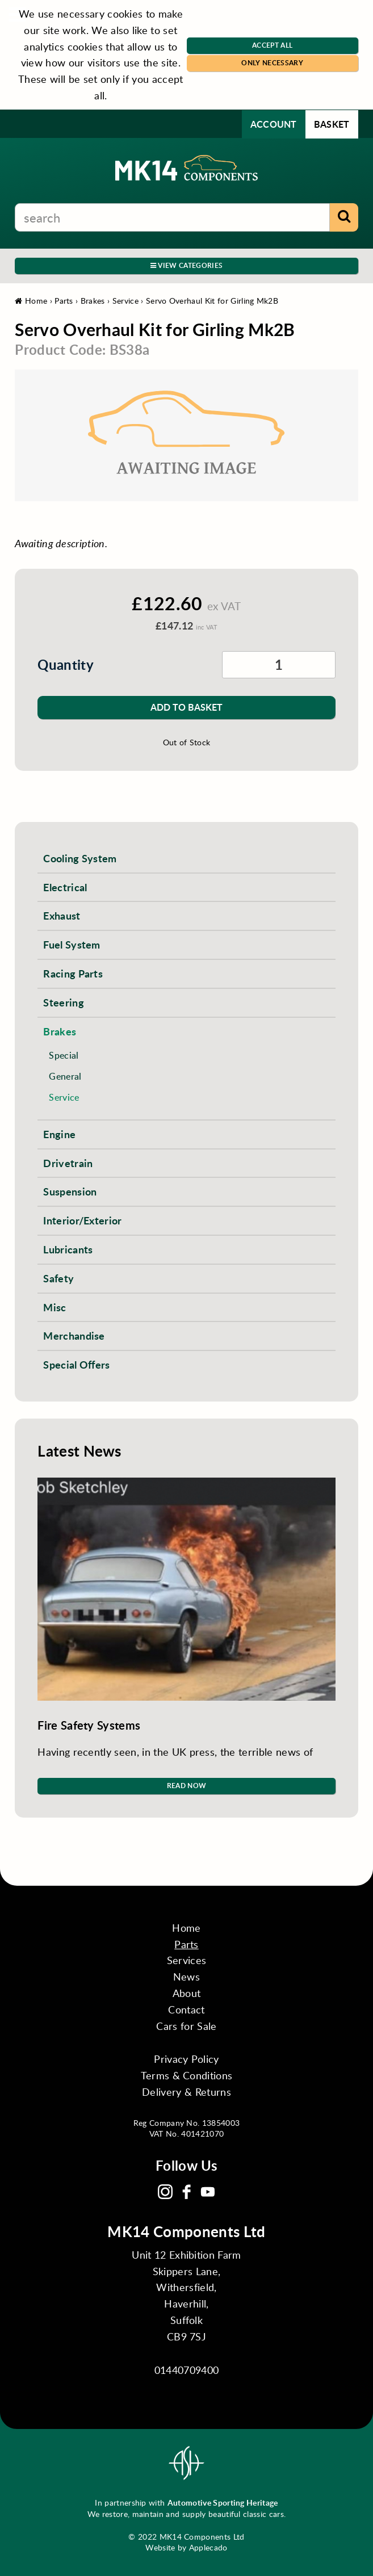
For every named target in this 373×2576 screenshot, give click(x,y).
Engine (59, 1134)
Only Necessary (272, 63)
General (65, 1076)
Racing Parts (73, 973)
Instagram (165, 2191)
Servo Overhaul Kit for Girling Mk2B (212, 300)
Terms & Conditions (187, 2075)
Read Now (187, 1785)
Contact (186, 2009)
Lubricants (68, 1249)
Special (63, 1055)
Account (273, 124)
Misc (54, 1307)
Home (31, 300)
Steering (63, 1002)
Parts (64, 300)
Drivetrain (68, 1163)
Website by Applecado (186, 2547)
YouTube (207, 2191)
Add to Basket (186, 707)
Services (187, 1960)
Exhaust (61, 915)
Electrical (65, 887)
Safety (58, 1278)
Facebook (186, 2191)
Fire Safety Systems (88, 1725)
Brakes (93, 300)
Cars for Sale (186, 2026)
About (187, 1993)
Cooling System (79, 858)
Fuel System (71, 944)
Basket (332, 124)
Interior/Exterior (82, 1220)
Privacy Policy (186, 2059)
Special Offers (76, 1364)
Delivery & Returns (186, 2092)
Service (125, 300)
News (186, 1976)
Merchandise (74, 1335)
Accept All (272, 45)
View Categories (186, 265)
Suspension (70, 1191)
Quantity (65, 664)
